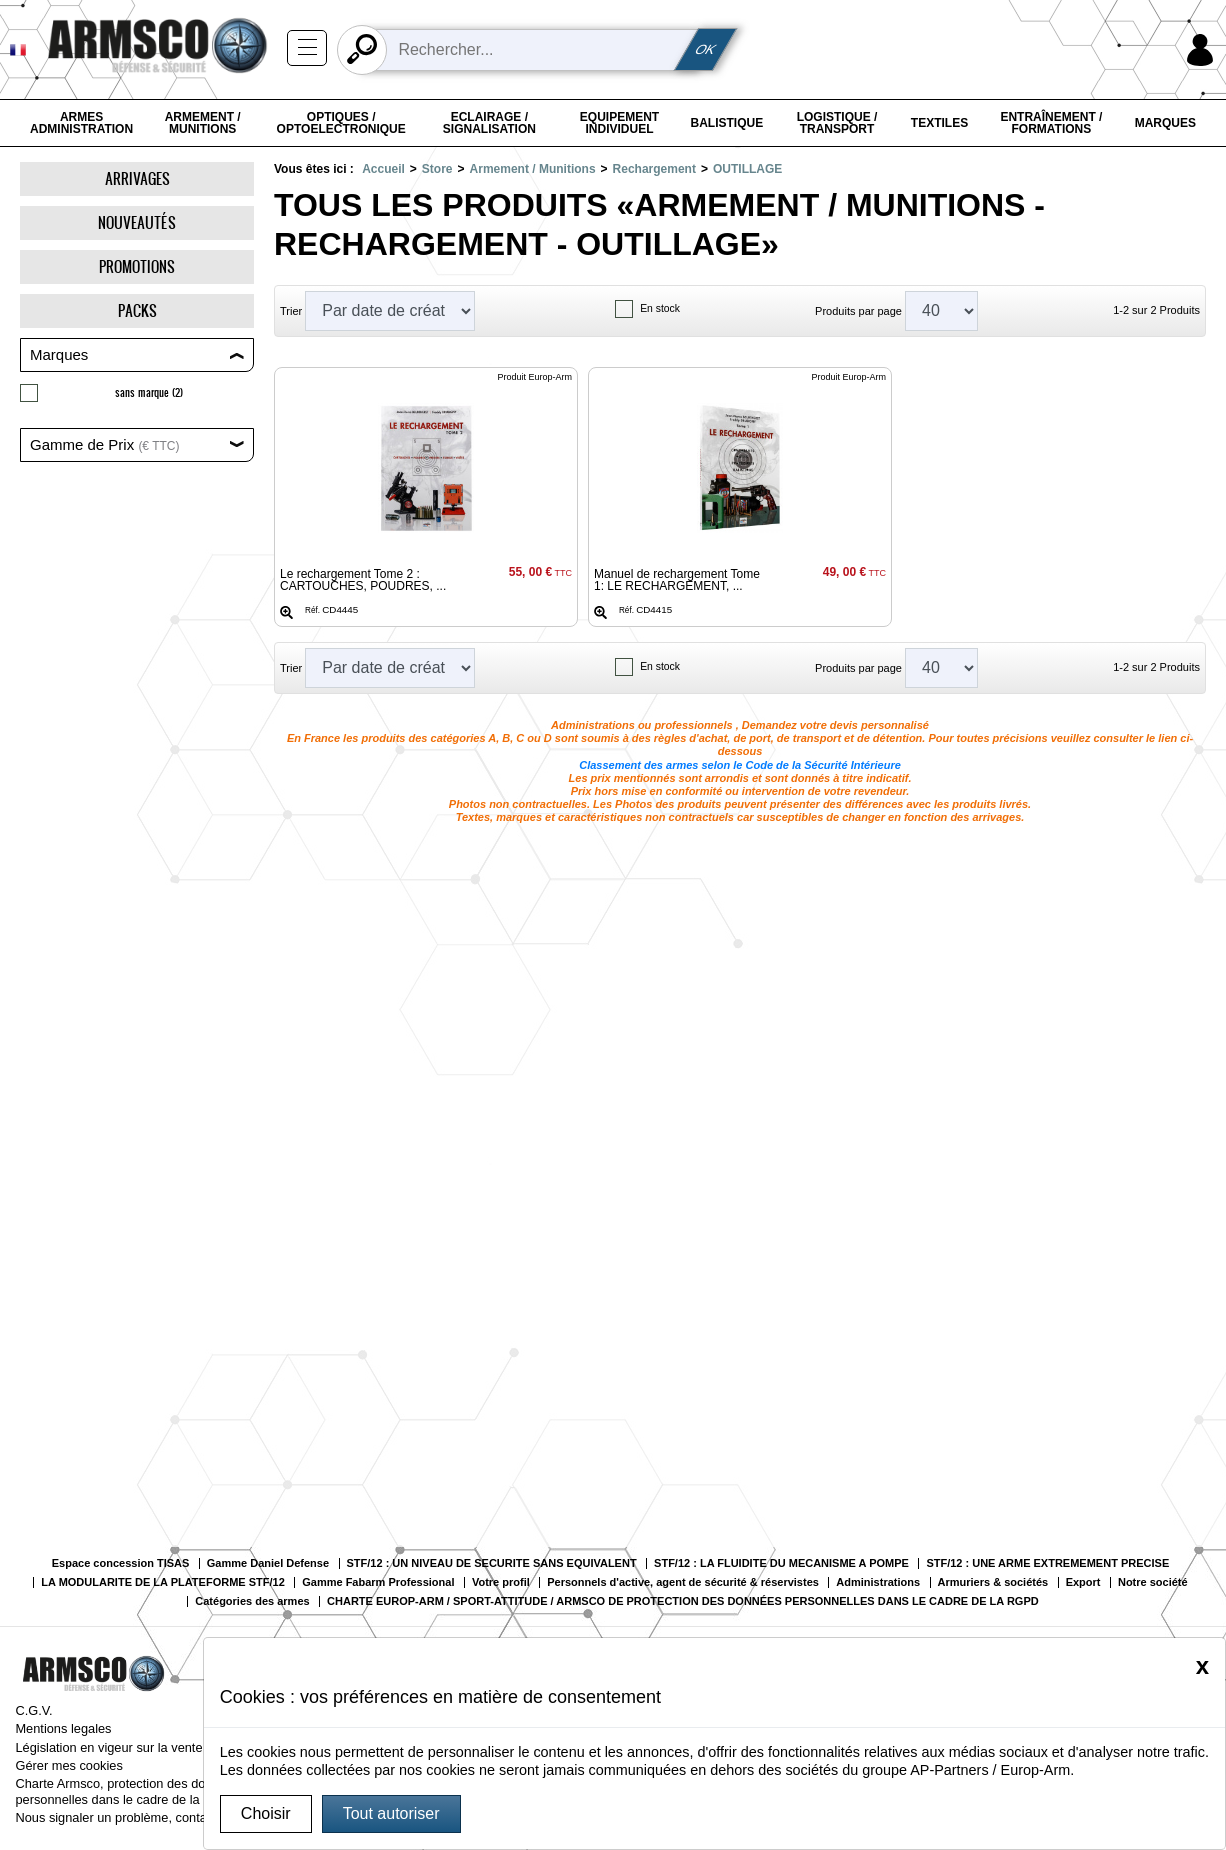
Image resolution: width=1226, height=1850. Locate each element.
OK (706, 49)
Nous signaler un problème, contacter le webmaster (161, 1817)
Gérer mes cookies (68, 1765)
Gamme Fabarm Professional (378, 1582)
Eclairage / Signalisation (489, 123)
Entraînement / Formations (1051, 123)
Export (1083, 1582)
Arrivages (137, 178)
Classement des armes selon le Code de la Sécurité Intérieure (740, 765)
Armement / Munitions (203, 123)
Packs (137, 310)
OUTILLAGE (747, 169)
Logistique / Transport (837, 123)
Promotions (137, 266)
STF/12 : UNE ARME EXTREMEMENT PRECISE (1047, 1563)
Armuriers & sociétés (993, 1582)
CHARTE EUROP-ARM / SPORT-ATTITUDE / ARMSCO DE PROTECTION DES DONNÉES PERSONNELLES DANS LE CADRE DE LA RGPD (683, 1601)
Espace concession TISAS (121, 1563)
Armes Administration (81, 123)
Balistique (727, 123)
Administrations (878, 1582)
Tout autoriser (391, 1813)
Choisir (266, 1813)
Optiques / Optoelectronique (341, 123)
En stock (660, 308)
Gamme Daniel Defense (268, 1563)
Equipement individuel (619, 123)
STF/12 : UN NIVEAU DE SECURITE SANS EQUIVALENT (492, 1563)
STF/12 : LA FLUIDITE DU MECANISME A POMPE (781, 1563)
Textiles (939, 123)
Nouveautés (137, 222)
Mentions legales (63, 1728)
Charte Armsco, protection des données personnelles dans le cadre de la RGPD (127, 1791)
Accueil (383, 169)
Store (437, 169)
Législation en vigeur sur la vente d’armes (133, 1747)
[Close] (1202, 1666)
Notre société (1153, 1582)
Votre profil (501, 1582)
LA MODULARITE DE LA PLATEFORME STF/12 (162, 1582)
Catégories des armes (252, 1601)
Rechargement (654, 169)
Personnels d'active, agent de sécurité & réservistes (683, 1582)
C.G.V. (33, 1710)
